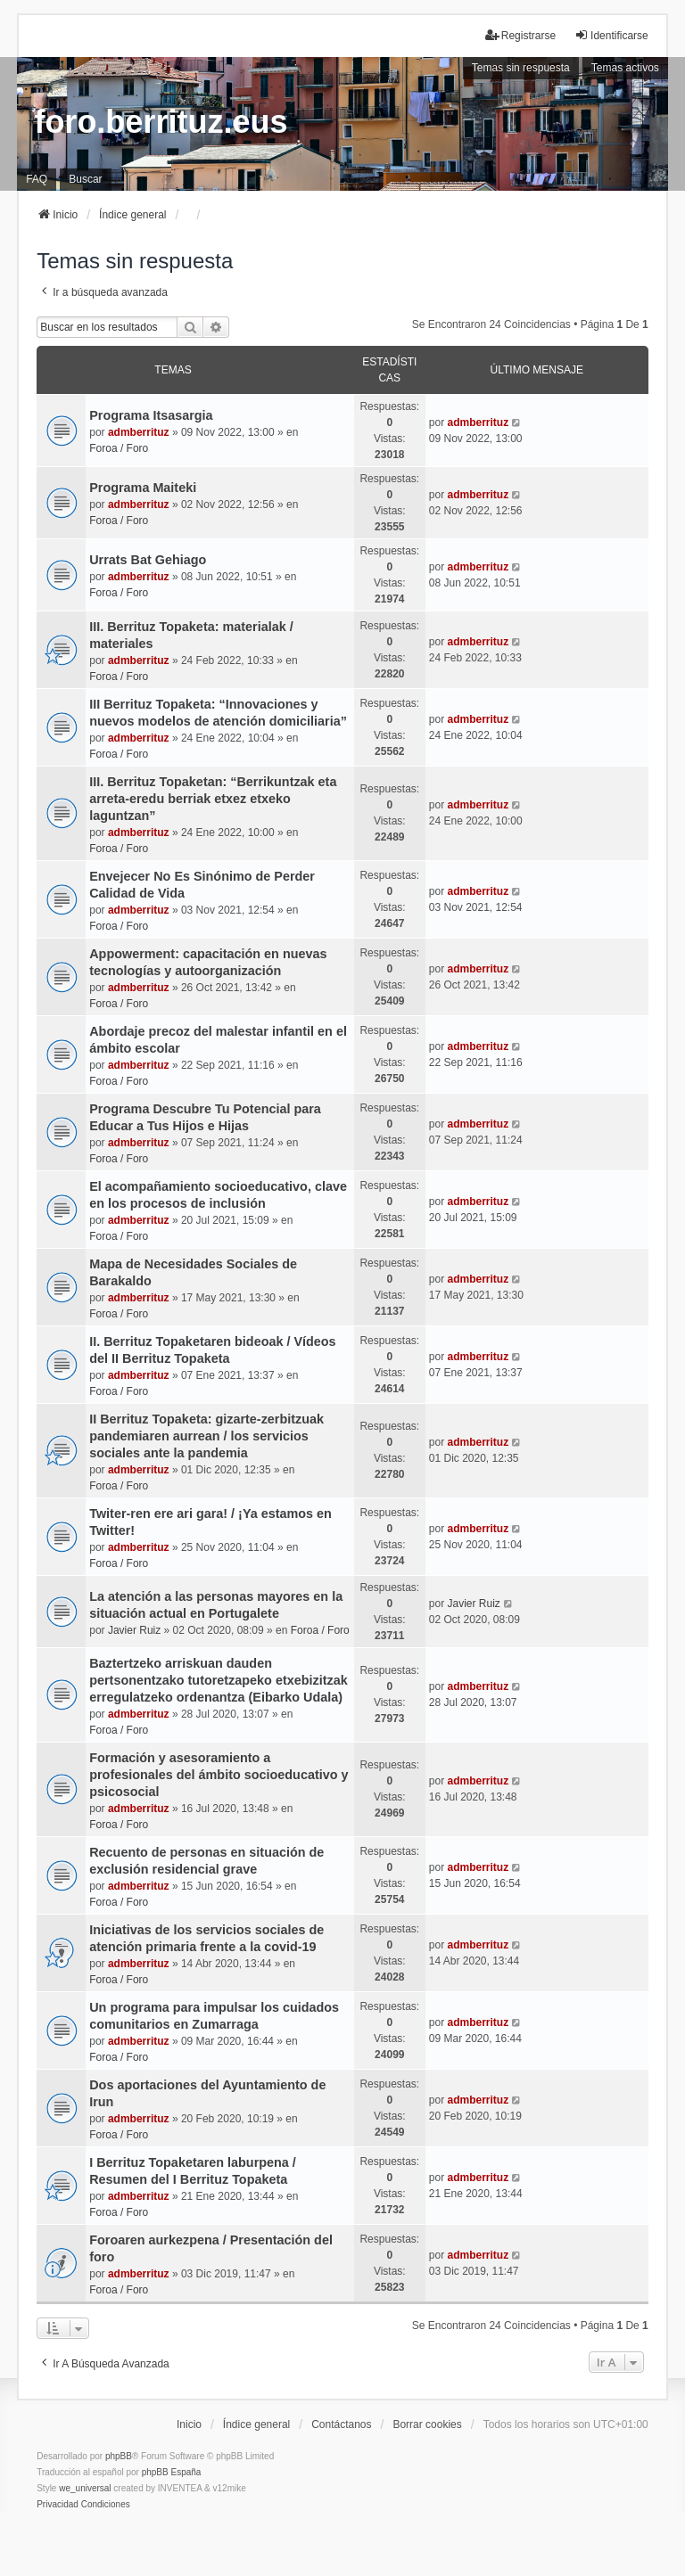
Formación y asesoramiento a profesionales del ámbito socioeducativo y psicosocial (218, 1775)
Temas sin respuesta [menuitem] (521, 68)
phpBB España (172, 2472)
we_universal (85, 2488)
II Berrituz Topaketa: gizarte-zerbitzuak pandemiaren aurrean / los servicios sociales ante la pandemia (206, 1436)
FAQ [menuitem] (36, 179)
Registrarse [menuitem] (520, 35)
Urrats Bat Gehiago (147, 560)
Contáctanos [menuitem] (341, 2424)
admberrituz (138, 432)
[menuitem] (57, 2505)
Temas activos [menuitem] (625, 68)
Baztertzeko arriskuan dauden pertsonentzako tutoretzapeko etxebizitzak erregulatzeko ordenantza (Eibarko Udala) (218, 1680)
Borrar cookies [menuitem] (426, 2424)
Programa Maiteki (142, 487)
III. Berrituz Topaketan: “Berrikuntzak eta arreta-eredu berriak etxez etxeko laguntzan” (212, 799)
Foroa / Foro (118, 448)
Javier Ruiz (134, 1630)
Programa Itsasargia (150, 415)
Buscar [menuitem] (85, 179)
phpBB (118, 2456)
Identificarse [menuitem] (611, 35)
